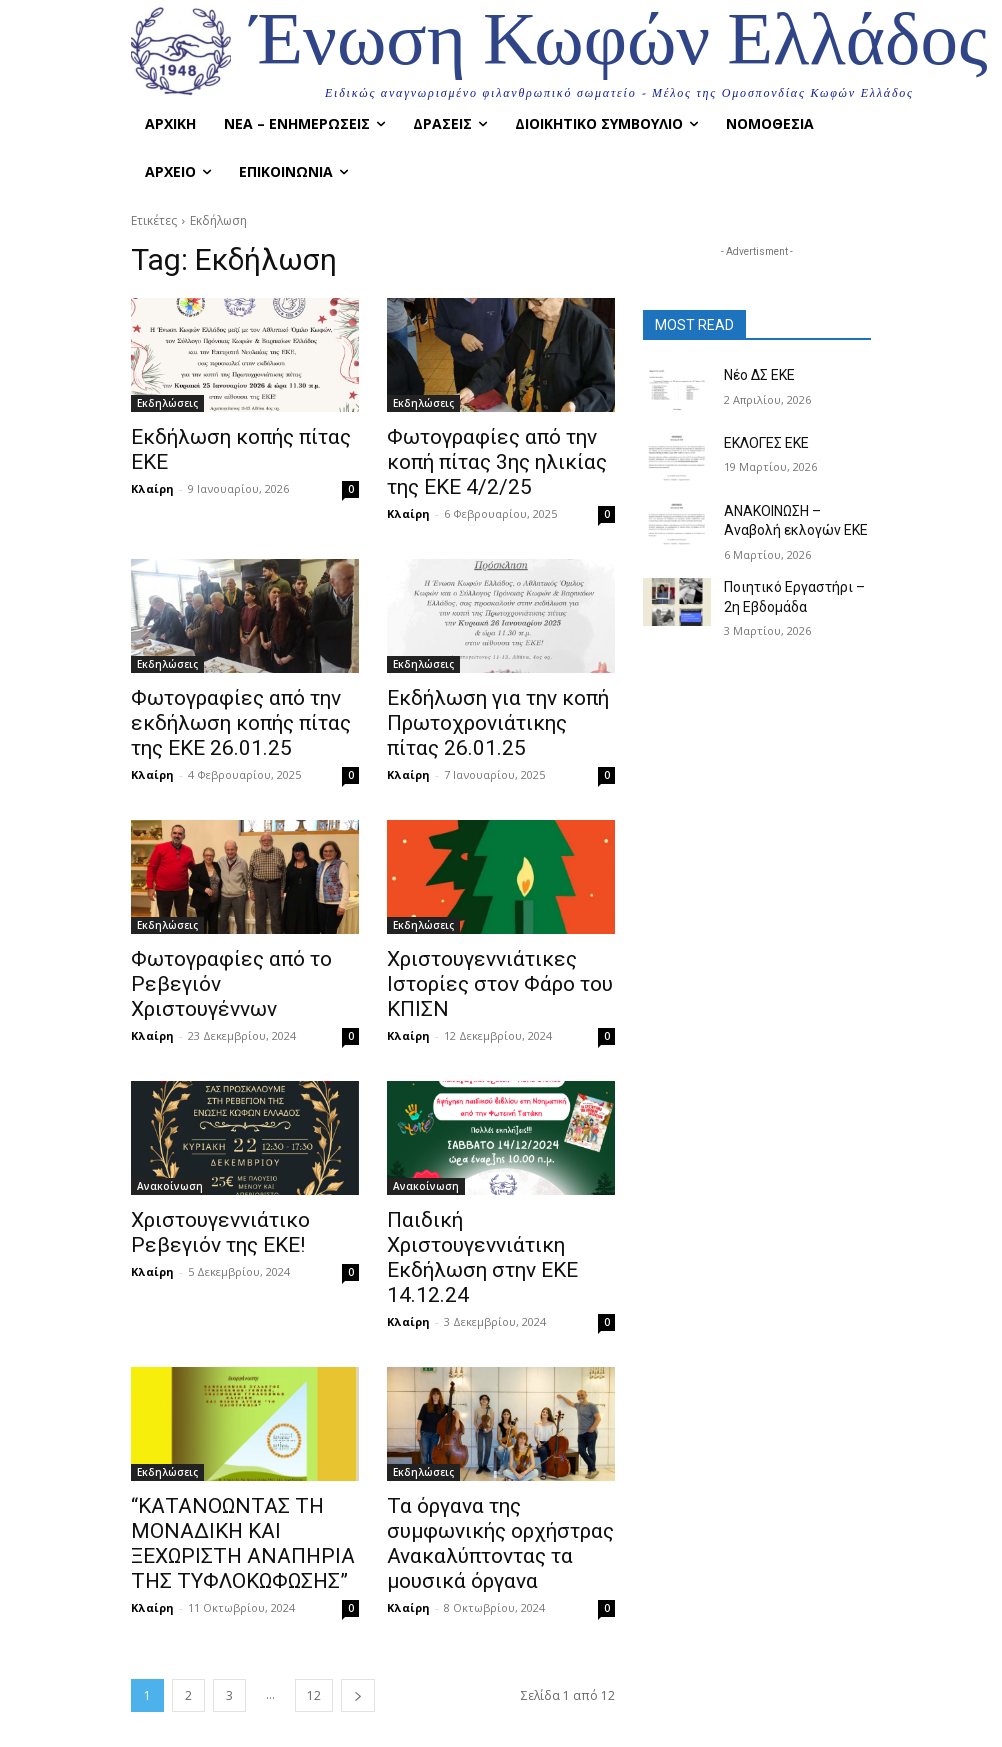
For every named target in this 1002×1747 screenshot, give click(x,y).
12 (314, 1600)
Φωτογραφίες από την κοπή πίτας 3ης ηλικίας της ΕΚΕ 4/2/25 (495, 458)
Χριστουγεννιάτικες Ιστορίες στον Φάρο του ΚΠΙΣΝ (480, 962)
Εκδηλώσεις (167, 403)
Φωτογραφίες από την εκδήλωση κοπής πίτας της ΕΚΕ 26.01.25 (237, 710)
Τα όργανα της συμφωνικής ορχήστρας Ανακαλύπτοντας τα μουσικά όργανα (497, 1444)
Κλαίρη (152, 460)
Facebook (591, 1723)
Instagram (715, 1723)
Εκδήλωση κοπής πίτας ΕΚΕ (237, 436)
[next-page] (358, 1600)
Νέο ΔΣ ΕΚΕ (756, 374)
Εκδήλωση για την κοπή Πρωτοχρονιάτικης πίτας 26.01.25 (485, 710)
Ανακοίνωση (170, 1159)
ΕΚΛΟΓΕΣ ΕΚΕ (762, 442)
